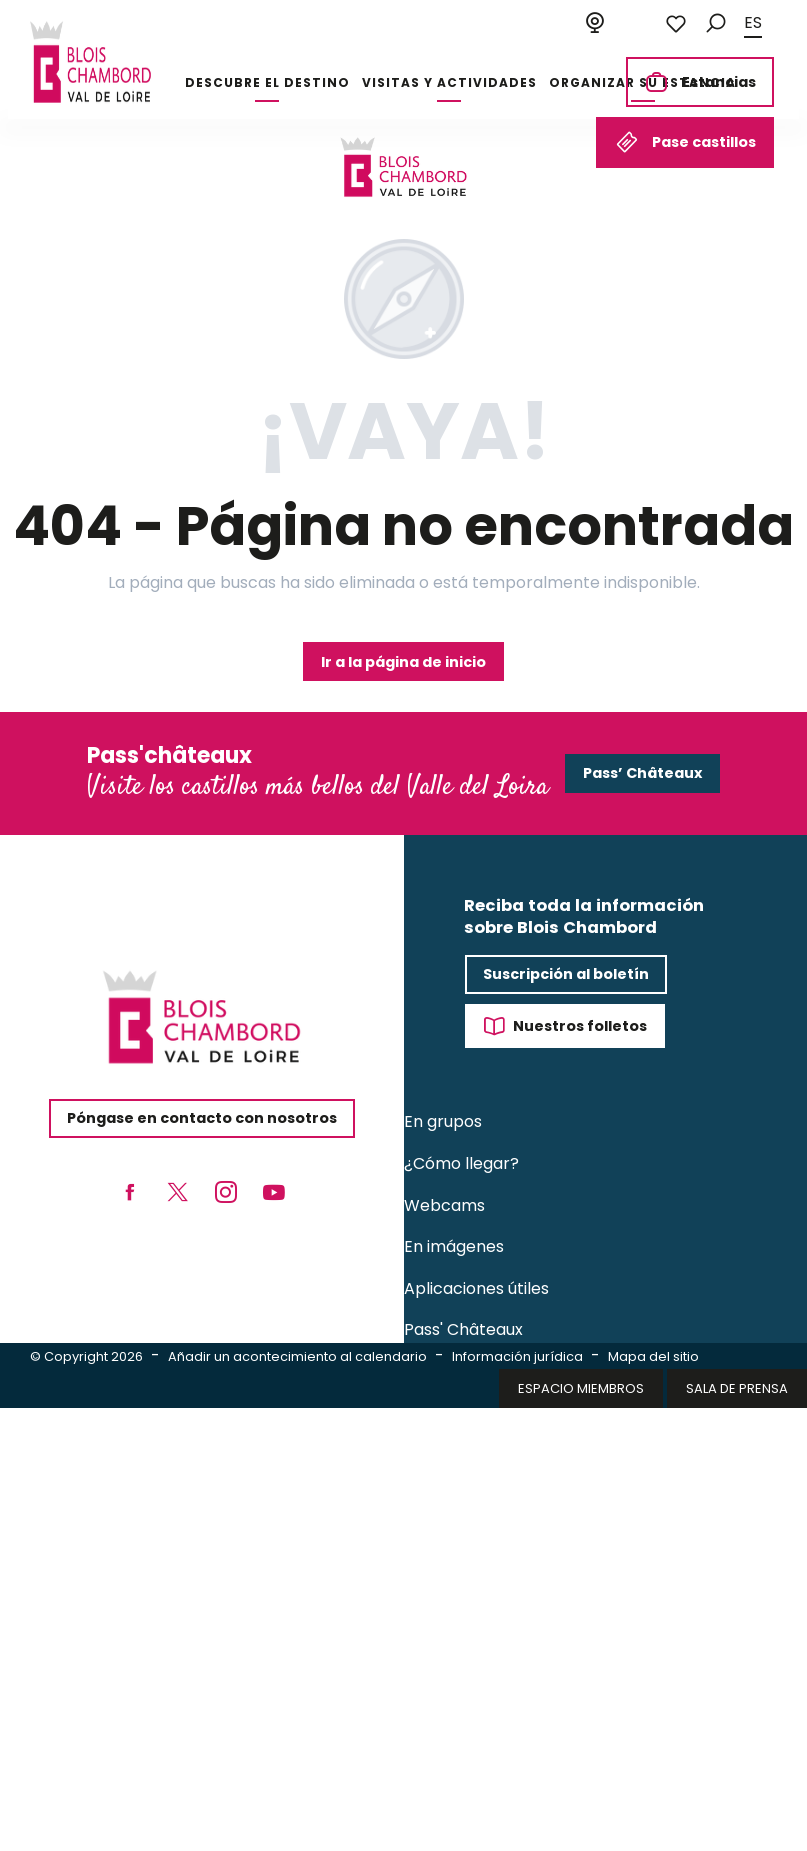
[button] (716, 23)
